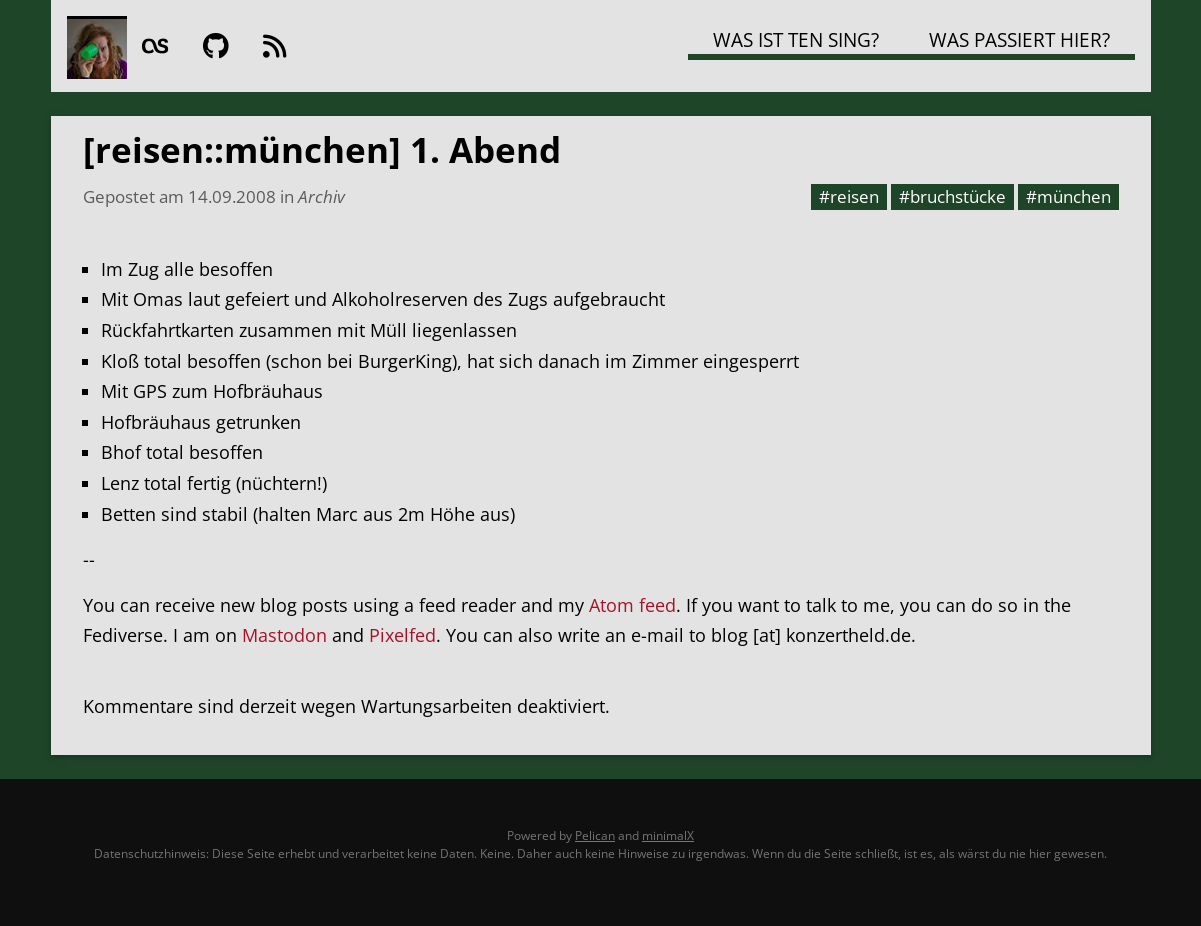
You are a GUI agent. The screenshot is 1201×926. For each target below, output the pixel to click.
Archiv (321, 196)
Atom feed (632, 605)
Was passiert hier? (1019, 39)
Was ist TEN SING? (796, 39)
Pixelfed (402, 635)
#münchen (1068, 196)
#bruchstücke (952, 196)
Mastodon (284, 635)
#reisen (849, 196)
